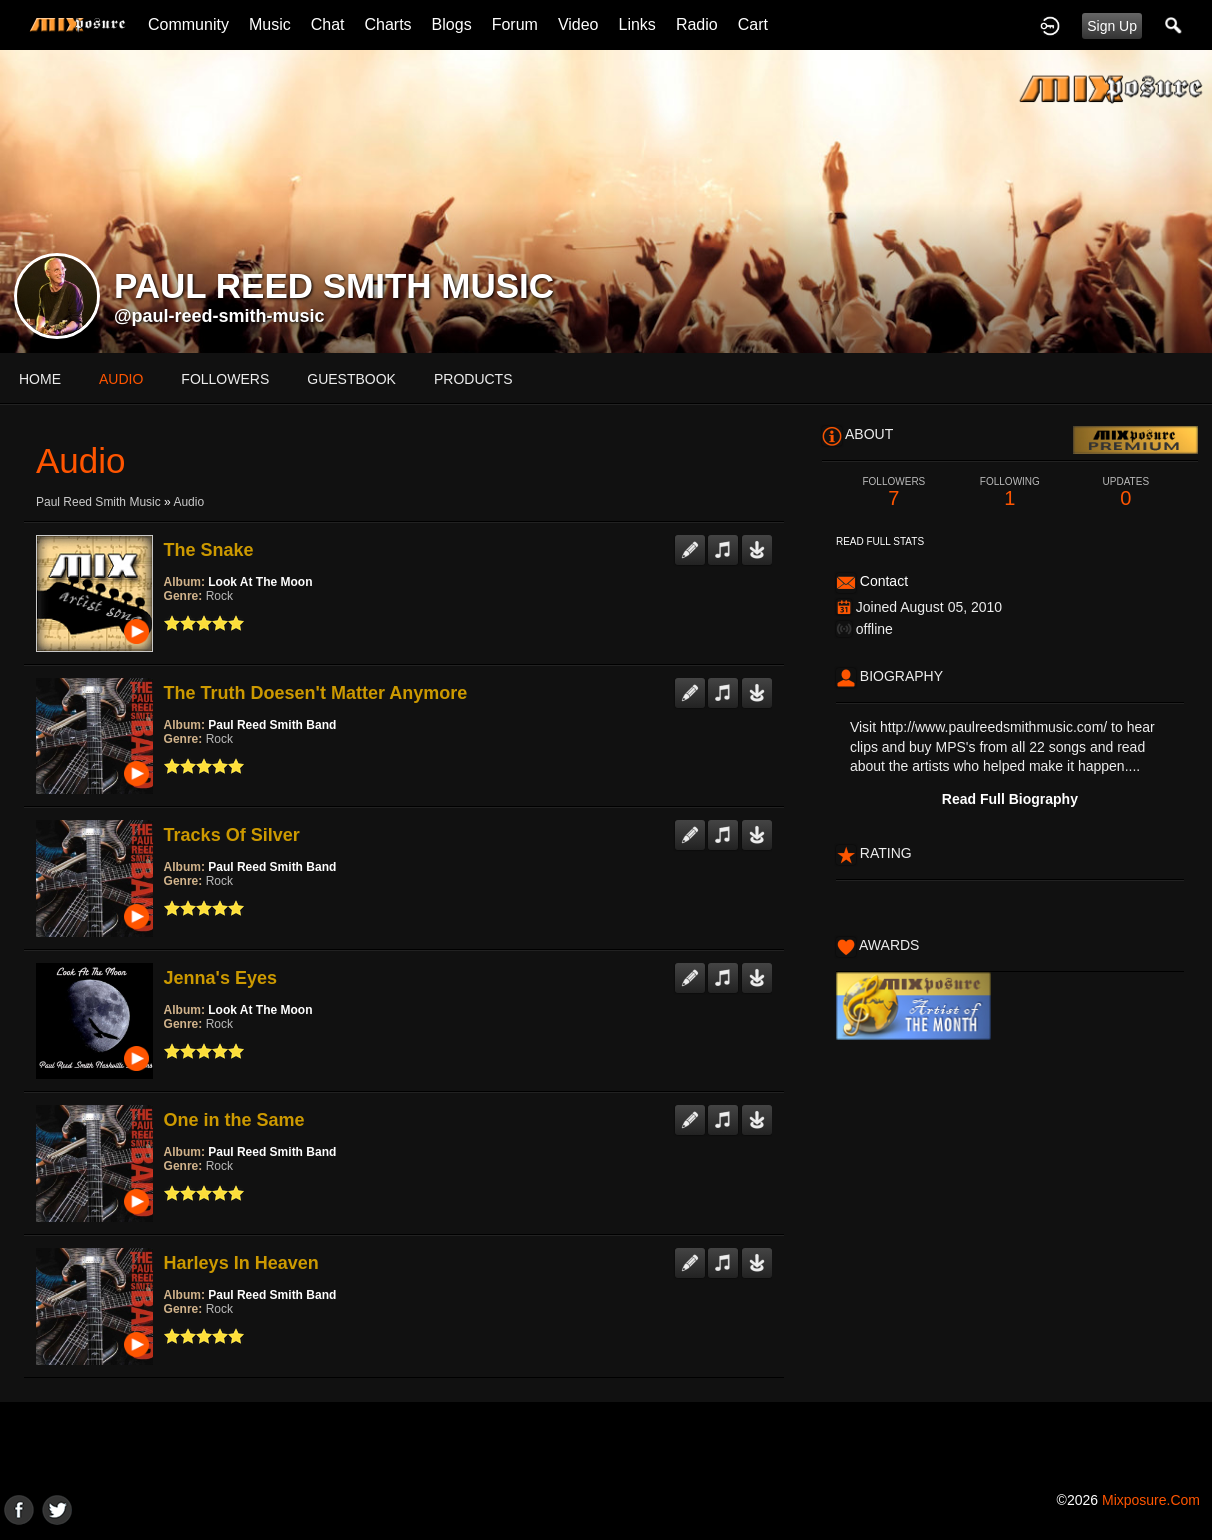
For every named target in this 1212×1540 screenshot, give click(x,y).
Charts (387, 24)
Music (270, 24)
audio (121, 379)
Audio (188, 502)
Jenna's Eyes (220, 978)
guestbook (351, 379)
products (473, 379)
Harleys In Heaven (241, 1263)
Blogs (452, 24)
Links (637, 24)
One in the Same (234, 1120)
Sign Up (1112, 26)
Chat (328, 24)
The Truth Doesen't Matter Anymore (316, 693)
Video (578, 24)
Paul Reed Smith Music (98, 502)
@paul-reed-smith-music (219, 316)
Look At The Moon (260, 582)
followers (225, 379)
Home (40, 379)
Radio (697, 24)
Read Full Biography (1010, 799)
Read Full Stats (880, 541)
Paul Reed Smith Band (272, 725)
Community (188, 24)
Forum (515, 24)
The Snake (209, 550)
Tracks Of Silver (232, 835)
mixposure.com (1151, 1500)
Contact (884, 581)
